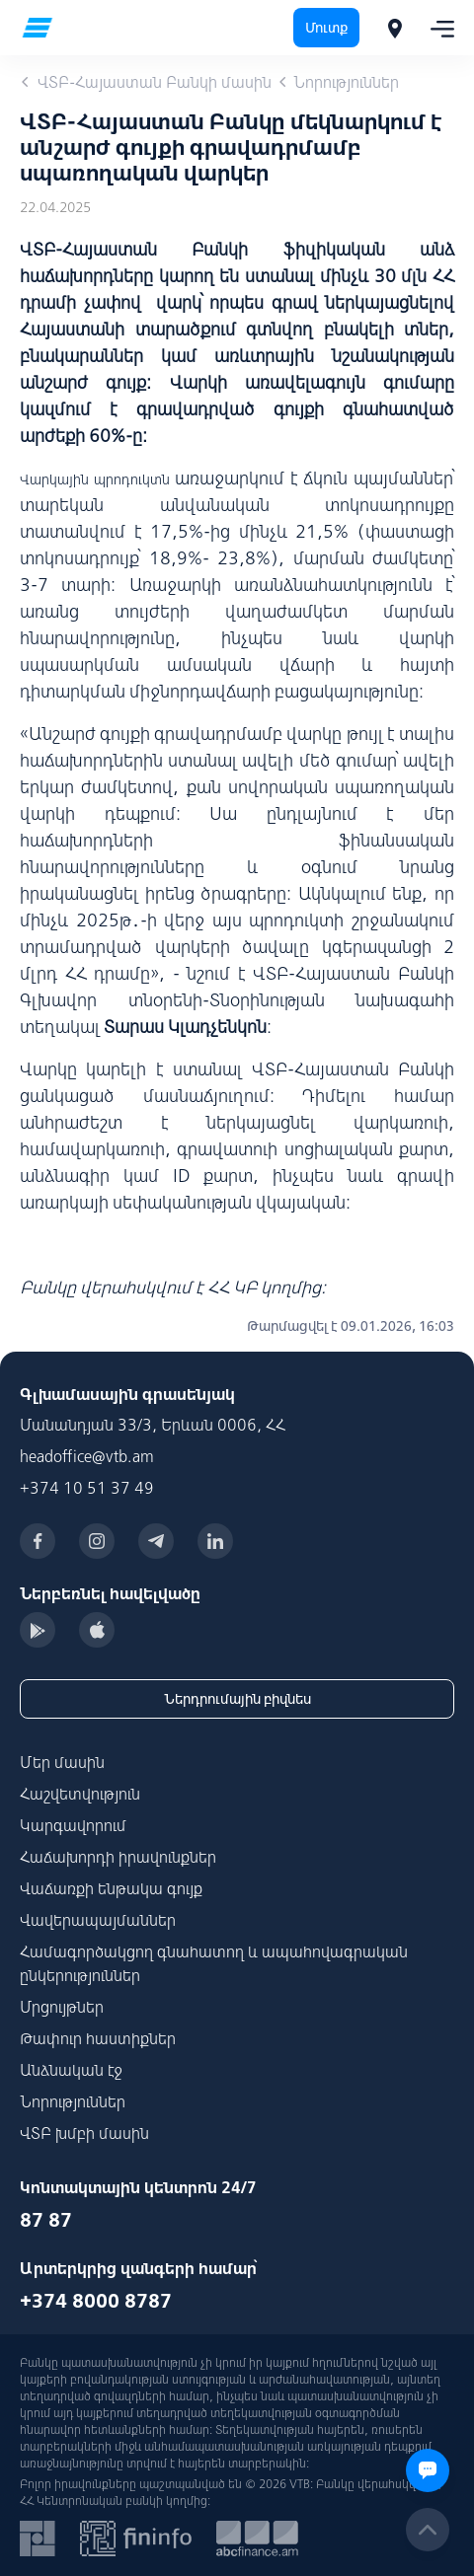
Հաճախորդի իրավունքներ (118, 1857)
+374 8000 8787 (96, 2300)
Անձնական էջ (71, 2070)
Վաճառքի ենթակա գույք (111, 1888)
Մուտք (326, 28)
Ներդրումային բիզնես (237, 1699)
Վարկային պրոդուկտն (95, 479)
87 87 (46, 2219)
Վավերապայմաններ (98, 1920)
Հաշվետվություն (80, 1793)
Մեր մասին (62, 1762)
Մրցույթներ (62, 2007)
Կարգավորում (73, 1825)
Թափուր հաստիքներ (98, 2038)
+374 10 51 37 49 (87, 1488)
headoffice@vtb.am (87, 1456)
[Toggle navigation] (436, 27)
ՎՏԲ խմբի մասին (84, 2133)
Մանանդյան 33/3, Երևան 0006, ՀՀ (152, 1425)
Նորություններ (72, 2101)
